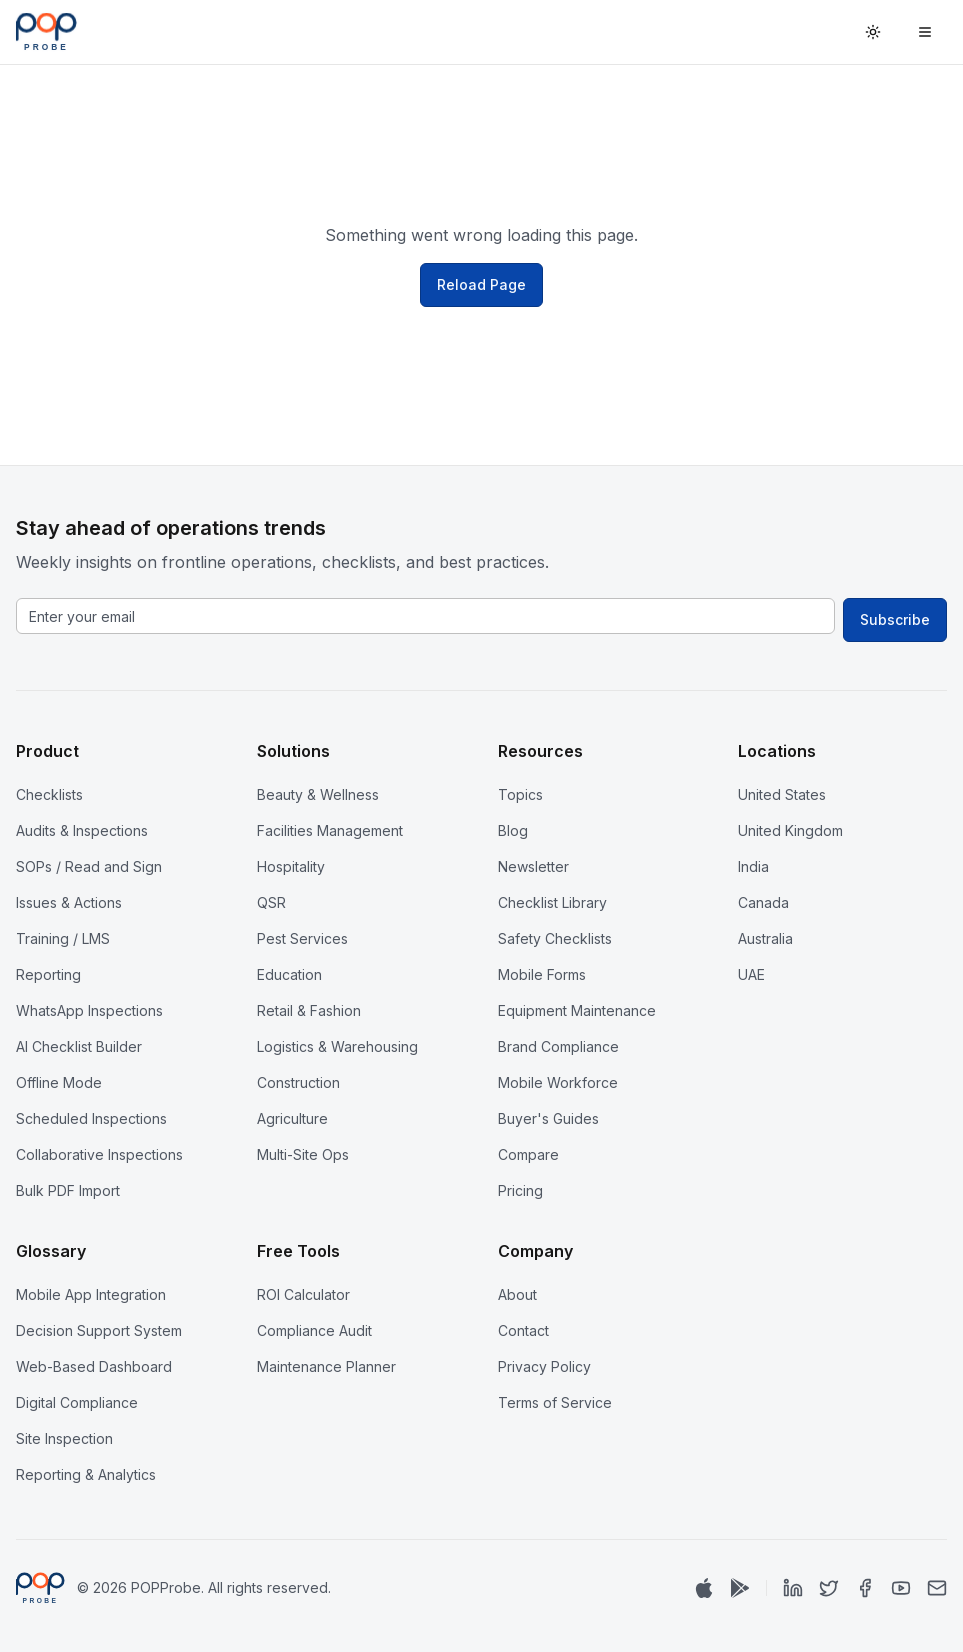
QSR (271, 902)
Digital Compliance (77, 1402)
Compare (528, 1154)
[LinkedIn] (793, 1588)
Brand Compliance (558, 1046)
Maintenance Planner (326, 1366)
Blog (513, 830)
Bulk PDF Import (68, 1190)
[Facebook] (865, 1588)
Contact (523, 1330)
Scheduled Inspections (91, 1118)
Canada (763, 902)
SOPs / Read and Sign (89, 866)
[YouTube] (901, 1588)
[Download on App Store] (704, 1588)
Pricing (520, 1190)
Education (289, 974)
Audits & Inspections (82, 830)
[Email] (937, 1588)
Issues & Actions (69, 902)
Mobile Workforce (558, 1082)
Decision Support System (99, 1330)
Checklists (49, 794)
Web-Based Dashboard (94, 1366)
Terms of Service (555, 1402)
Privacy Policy (544, 1366)
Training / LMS (63, 938)
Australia (765, 938)
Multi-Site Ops (303, 1154)
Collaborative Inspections (99, 1154)
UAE (751, 974)
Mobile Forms (542, 974)
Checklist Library (552, 902)
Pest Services (302, 938)
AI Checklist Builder (79, 1046)
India (753, 866)
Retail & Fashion (309, 1010)
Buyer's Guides (548, 1118)
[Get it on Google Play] (740, 1588)
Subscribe (895, 619)
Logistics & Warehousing (337, 1046)
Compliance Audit (314, 1330)
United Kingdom (790, 830)
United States (782, 794)
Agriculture (292, 1118)
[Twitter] (829, 1588)
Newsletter (533, 866)
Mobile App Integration (91, 1294)
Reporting (48, 974)
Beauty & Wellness (318, 794)
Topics (520, 794)
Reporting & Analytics (86, 1474)
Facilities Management (330, 830)
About (517, 1294)
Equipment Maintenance (577, 1010)
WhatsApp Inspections (89, 1010)
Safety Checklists (555, 938)
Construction (298, 1082)
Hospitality (291, 866)
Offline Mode (59, 1082)
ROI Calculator (303, 1294)
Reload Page (481, 284)
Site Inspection (64, 1438)
